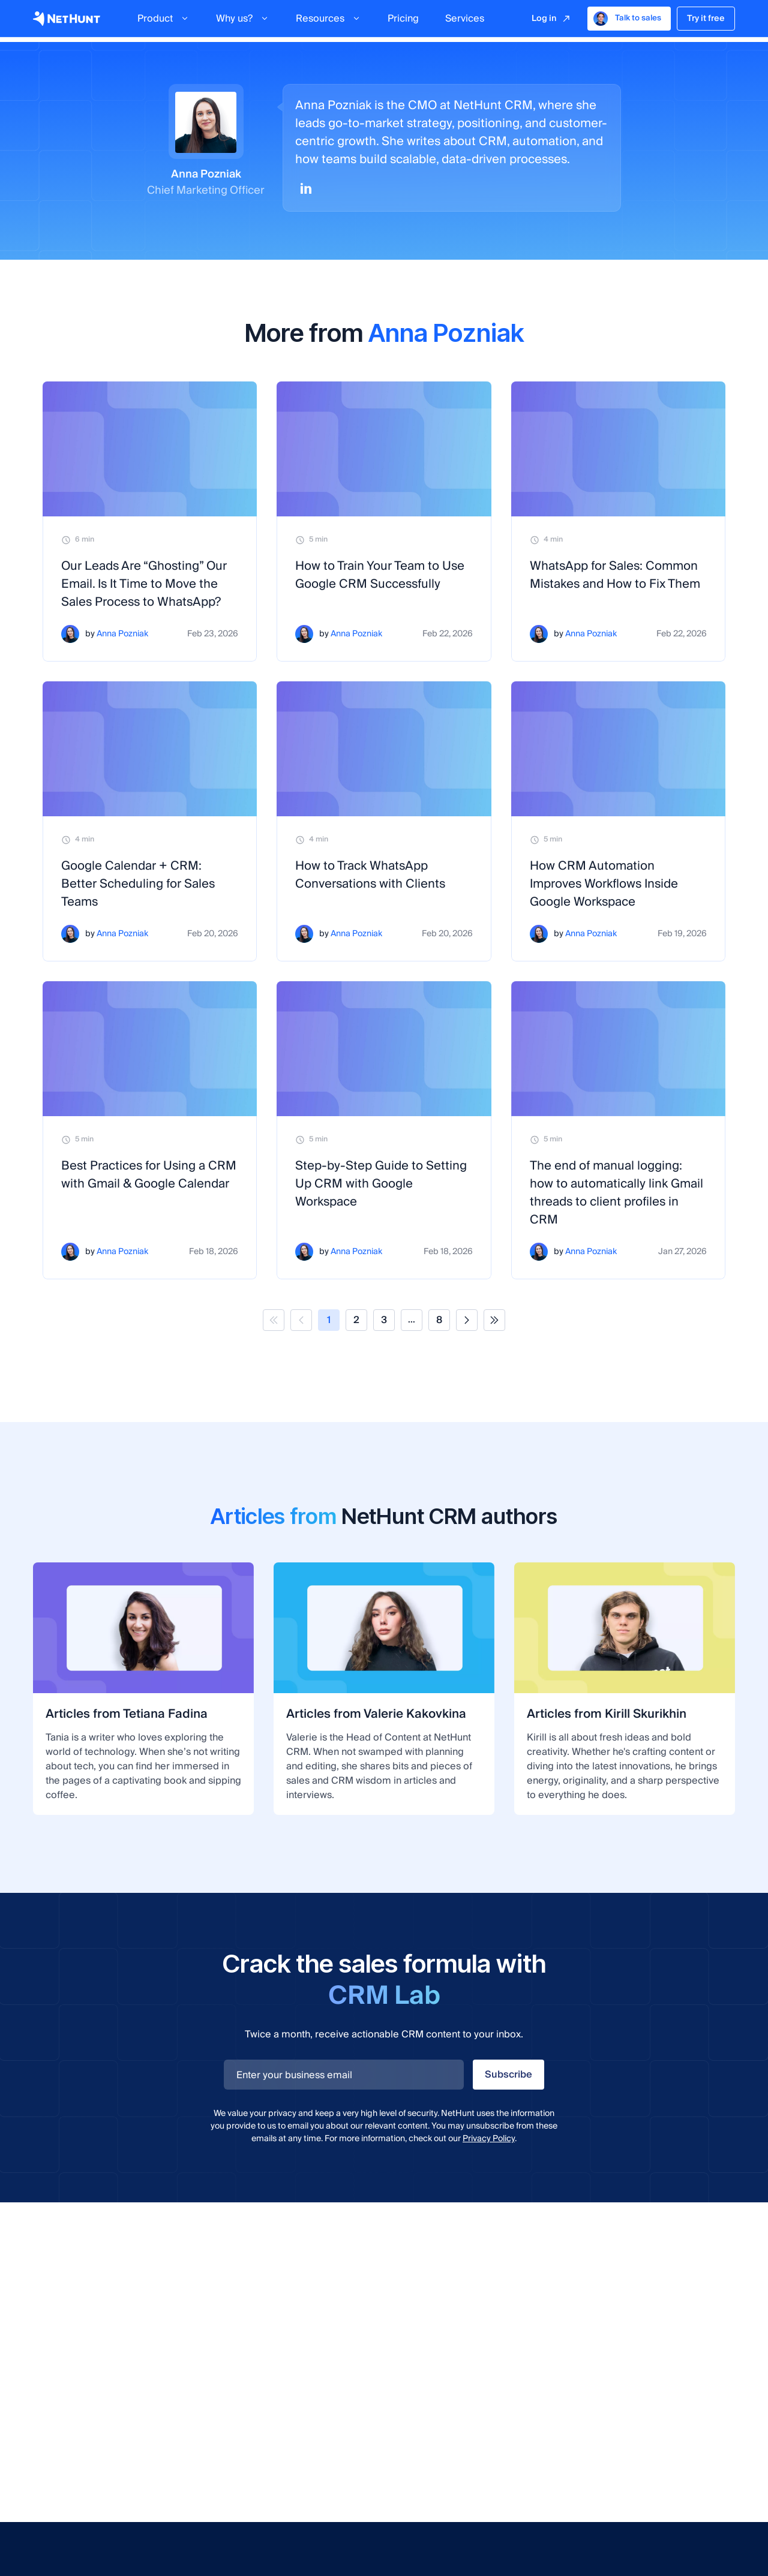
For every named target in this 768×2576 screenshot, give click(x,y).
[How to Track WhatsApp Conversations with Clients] (384, 748)
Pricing (403, 21)
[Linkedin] (306, 188)
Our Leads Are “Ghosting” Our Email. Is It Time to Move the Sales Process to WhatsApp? (144, 584)
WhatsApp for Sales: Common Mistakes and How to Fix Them (615, 575)
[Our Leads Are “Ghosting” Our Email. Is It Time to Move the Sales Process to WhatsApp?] (150, 448)
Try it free (706, 21)
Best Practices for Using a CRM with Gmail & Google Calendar (148, 1175)
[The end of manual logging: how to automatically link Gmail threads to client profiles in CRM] (618, 1048)
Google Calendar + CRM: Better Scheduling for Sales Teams (138, 884)
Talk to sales (627, 21)
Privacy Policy (489, 2139)
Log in (544, 21)
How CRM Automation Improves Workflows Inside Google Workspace (604, 884)
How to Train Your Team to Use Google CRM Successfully (379, 575)
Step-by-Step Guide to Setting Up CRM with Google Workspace (381, 1184)
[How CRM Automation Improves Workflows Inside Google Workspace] (618, 748)
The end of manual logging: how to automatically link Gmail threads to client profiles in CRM (616, 1193)
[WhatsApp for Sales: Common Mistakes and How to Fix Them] (618, 448)
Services (464, 21)
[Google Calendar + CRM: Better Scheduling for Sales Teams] (150, 748)
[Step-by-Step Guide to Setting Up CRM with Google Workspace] (384, 1048)
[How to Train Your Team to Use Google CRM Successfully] (384, 448)
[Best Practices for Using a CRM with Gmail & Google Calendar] (150, 1048)
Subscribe (508, 2074)
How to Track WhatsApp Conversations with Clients (370, 875)
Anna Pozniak (122, 634)
